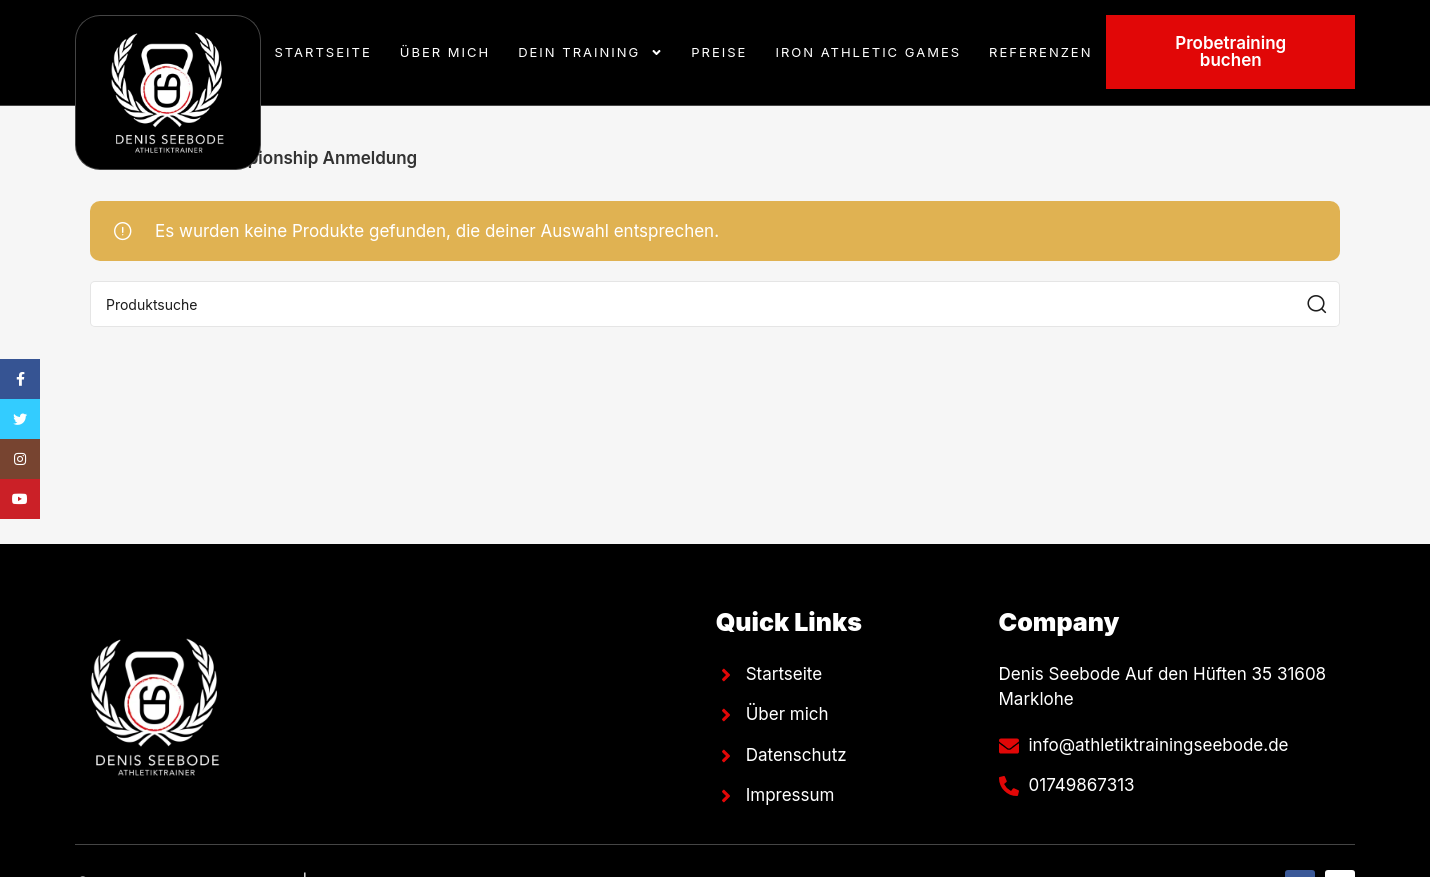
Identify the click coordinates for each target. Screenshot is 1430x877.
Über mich (445, 52)
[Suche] (715, 304)
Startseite (323, 52)
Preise (719, 52)
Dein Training (590, 52)
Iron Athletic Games (868, 52)
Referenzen (1040, 52)
